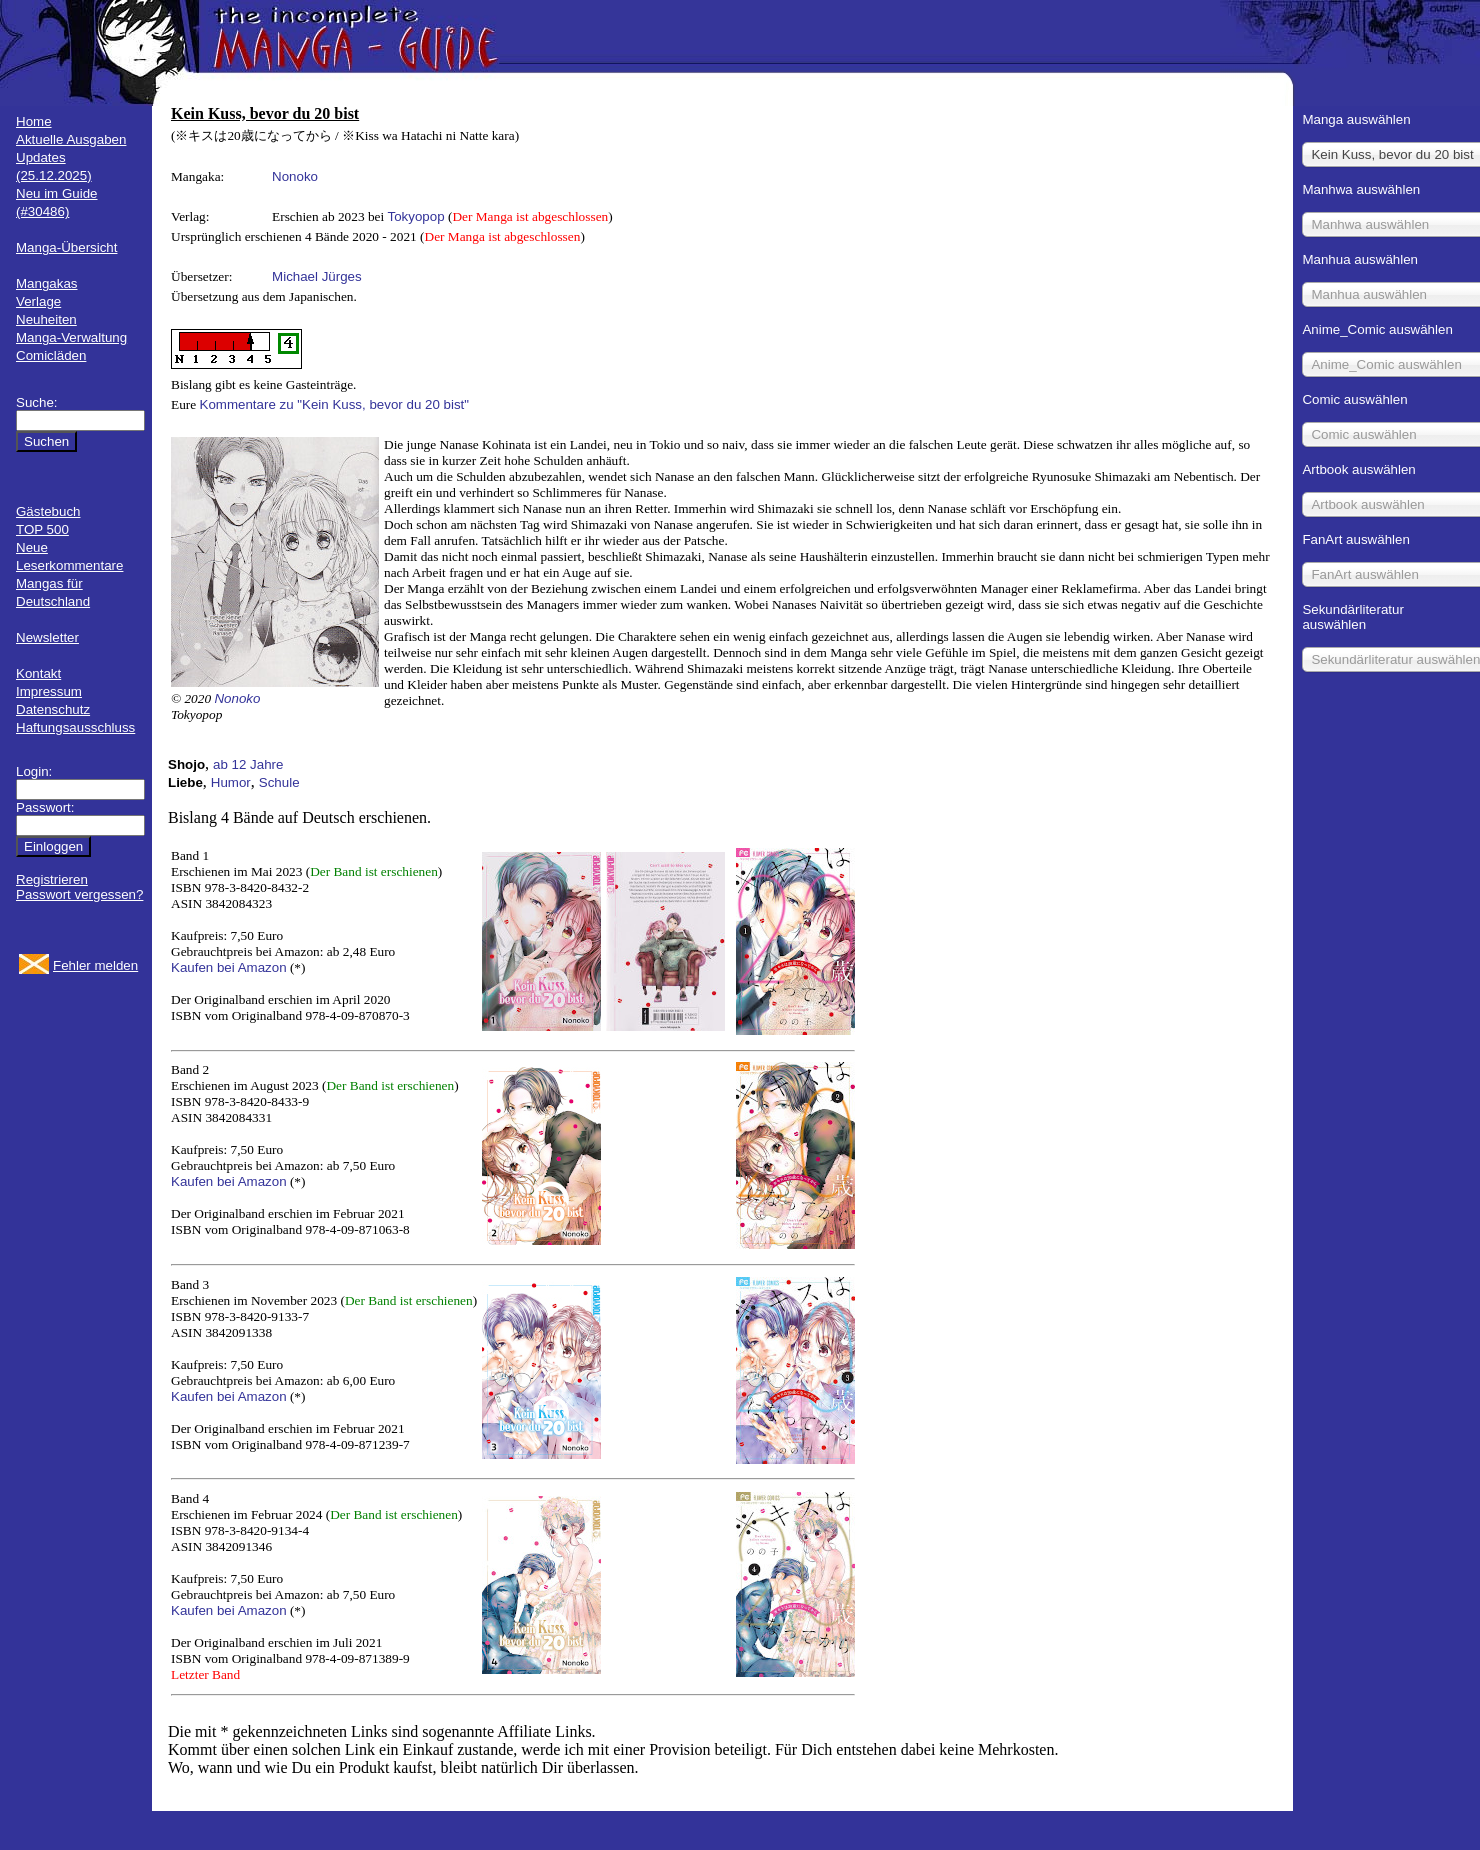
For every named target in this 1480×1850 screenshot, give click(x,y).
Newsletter (47, 637)
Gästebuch (48, 511)
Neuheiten (46, 319)
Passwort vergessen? (79, 894)
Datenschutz (53, 709)
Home (34, 121)
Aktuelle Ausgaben (71, 139)
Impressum (49, 691)
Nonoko (295, 176)
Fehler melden (95, 965)
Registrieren (52, 879)
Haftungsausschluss (75, 727)
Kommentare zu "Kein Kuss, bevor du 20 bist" (335, 404)
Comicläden (51, 355)
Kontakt (38, 673)
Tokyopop (416, 216)
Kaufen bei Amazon (229, 967)
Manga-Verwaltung (71, 337)
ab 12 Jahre (248, 764)
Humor (231, 782)
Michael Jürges (317, 276)
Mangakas (47, 283)
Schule (279, 782)
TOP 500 (42, 529)
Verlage (38, 301)
